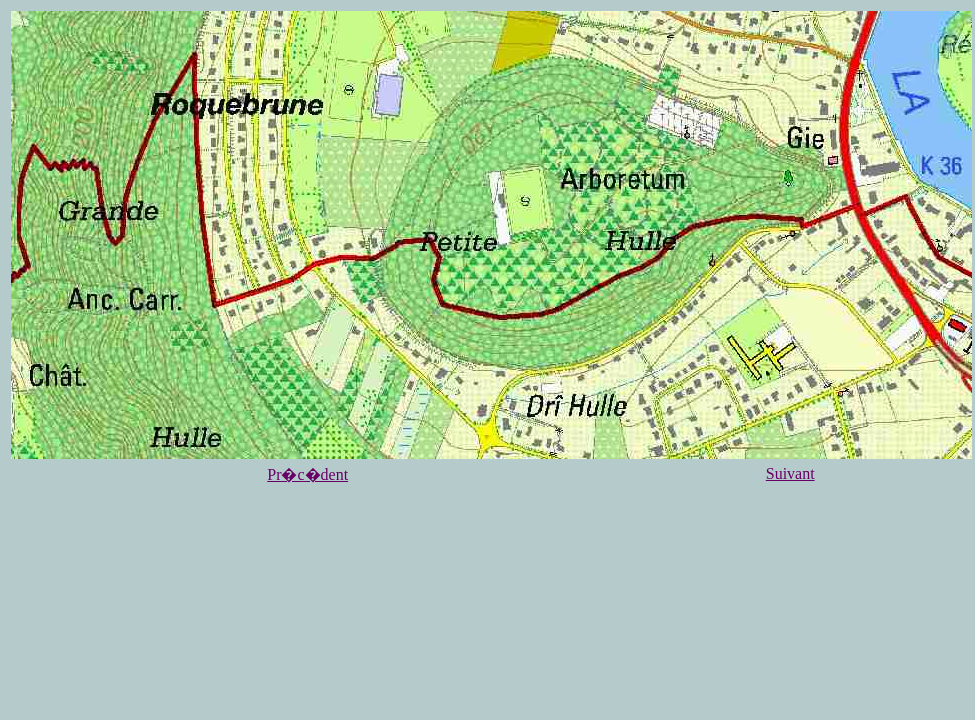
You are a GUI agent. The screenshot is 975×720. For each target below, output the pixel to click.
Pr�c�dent (307, 474)
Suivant (790, 473)
